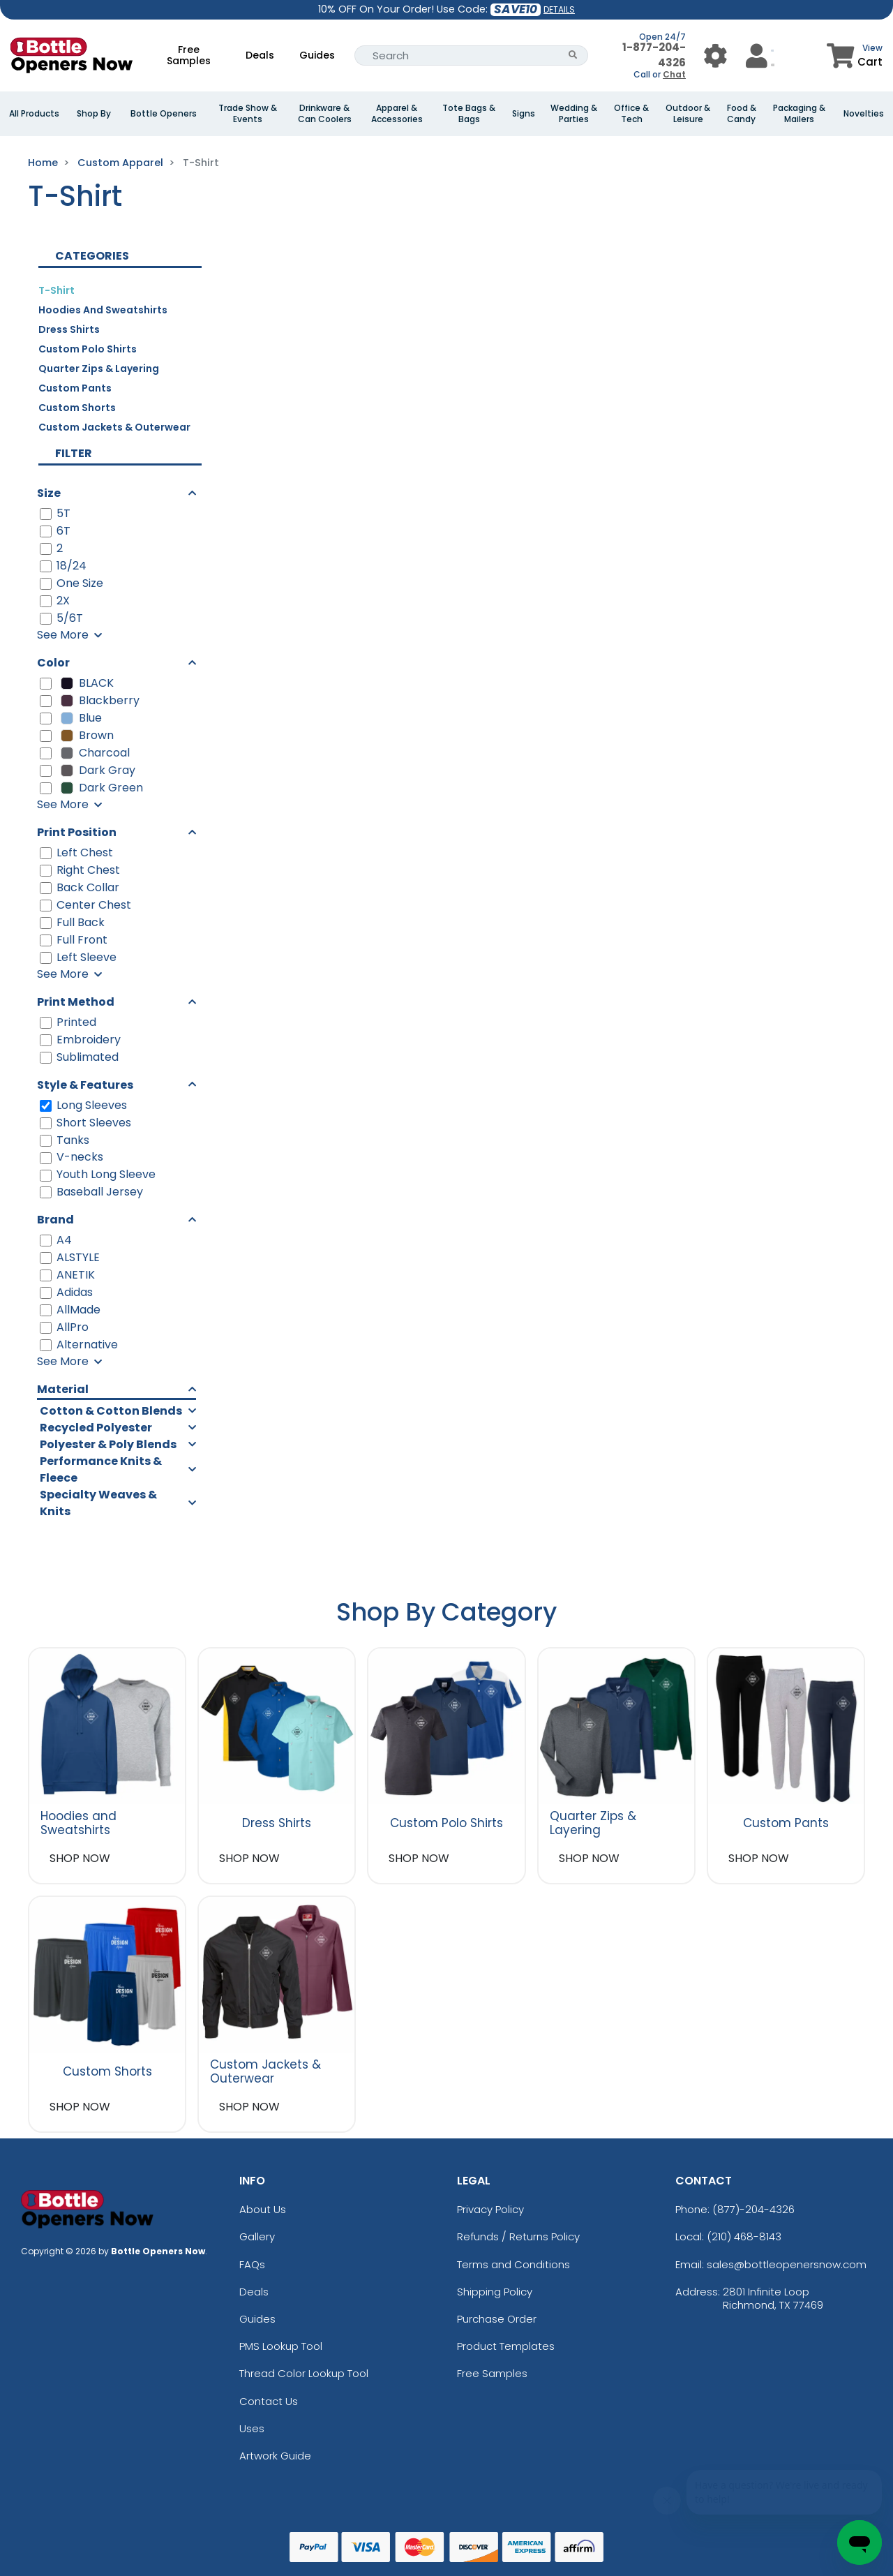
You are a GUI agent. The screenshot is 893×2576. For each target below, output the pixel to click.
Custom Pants (75, 388)
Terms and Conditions (513, 2264)
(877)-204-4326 (753, 2209)
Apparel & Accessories (397, 114)
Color (53, 663)
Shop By (94, 113)
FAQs (252, 2264)
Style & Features (85, 1085)
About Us (262, 2209)
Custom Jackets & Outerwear (114, 427)
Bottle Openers (163, 113)
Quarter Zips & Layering (98, 368)
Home (43, 163)
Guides (317, 55)
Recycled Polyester (96, 1428)
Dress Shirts (69, 329)
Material (63, 1389)
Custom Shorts (77, 408)
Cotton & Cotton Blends (111, 1411)
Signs (523, 113)
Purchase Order (496, 2318)
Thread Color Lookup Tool (303, 2373)
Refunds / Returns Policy (518, 2236)
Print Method (75, 1002)
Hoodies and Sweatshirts (102, 310)
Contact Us (268, 2401)
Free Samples (189, 55)
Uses (251, 2428)
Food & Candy (741, 114)
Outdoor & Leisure (688, 114)
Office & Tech (631, 114)
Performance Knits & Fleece (101, 1469)
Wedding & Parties (573, 114)
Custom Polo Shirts (87, 349)
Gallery (257, 2236)
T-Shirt (56, 290)
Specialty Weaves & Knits (98, 1503)
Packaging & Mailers (799, 114)
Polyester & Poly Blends (108, 1444)
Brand (55, 1220)
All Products (34, 113)
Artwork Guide (275, 2455)
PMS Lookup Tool (280, 2346)
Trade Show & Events (247, 114)
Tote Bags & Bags (468, 114)
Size (49, 493)
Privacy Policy (490, 2209)
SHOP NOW (80, 1858)
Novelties (863, 113)
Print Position (77, 832)
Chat (674, 74)
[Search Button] (573, 55)
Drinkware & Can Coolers (325, 114)
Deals (260, 55)
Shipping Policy (494, 2291)
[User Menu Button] (715, 55)
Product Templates (506, 2346)
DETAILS (559, 9)
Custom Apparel (120, 163)
